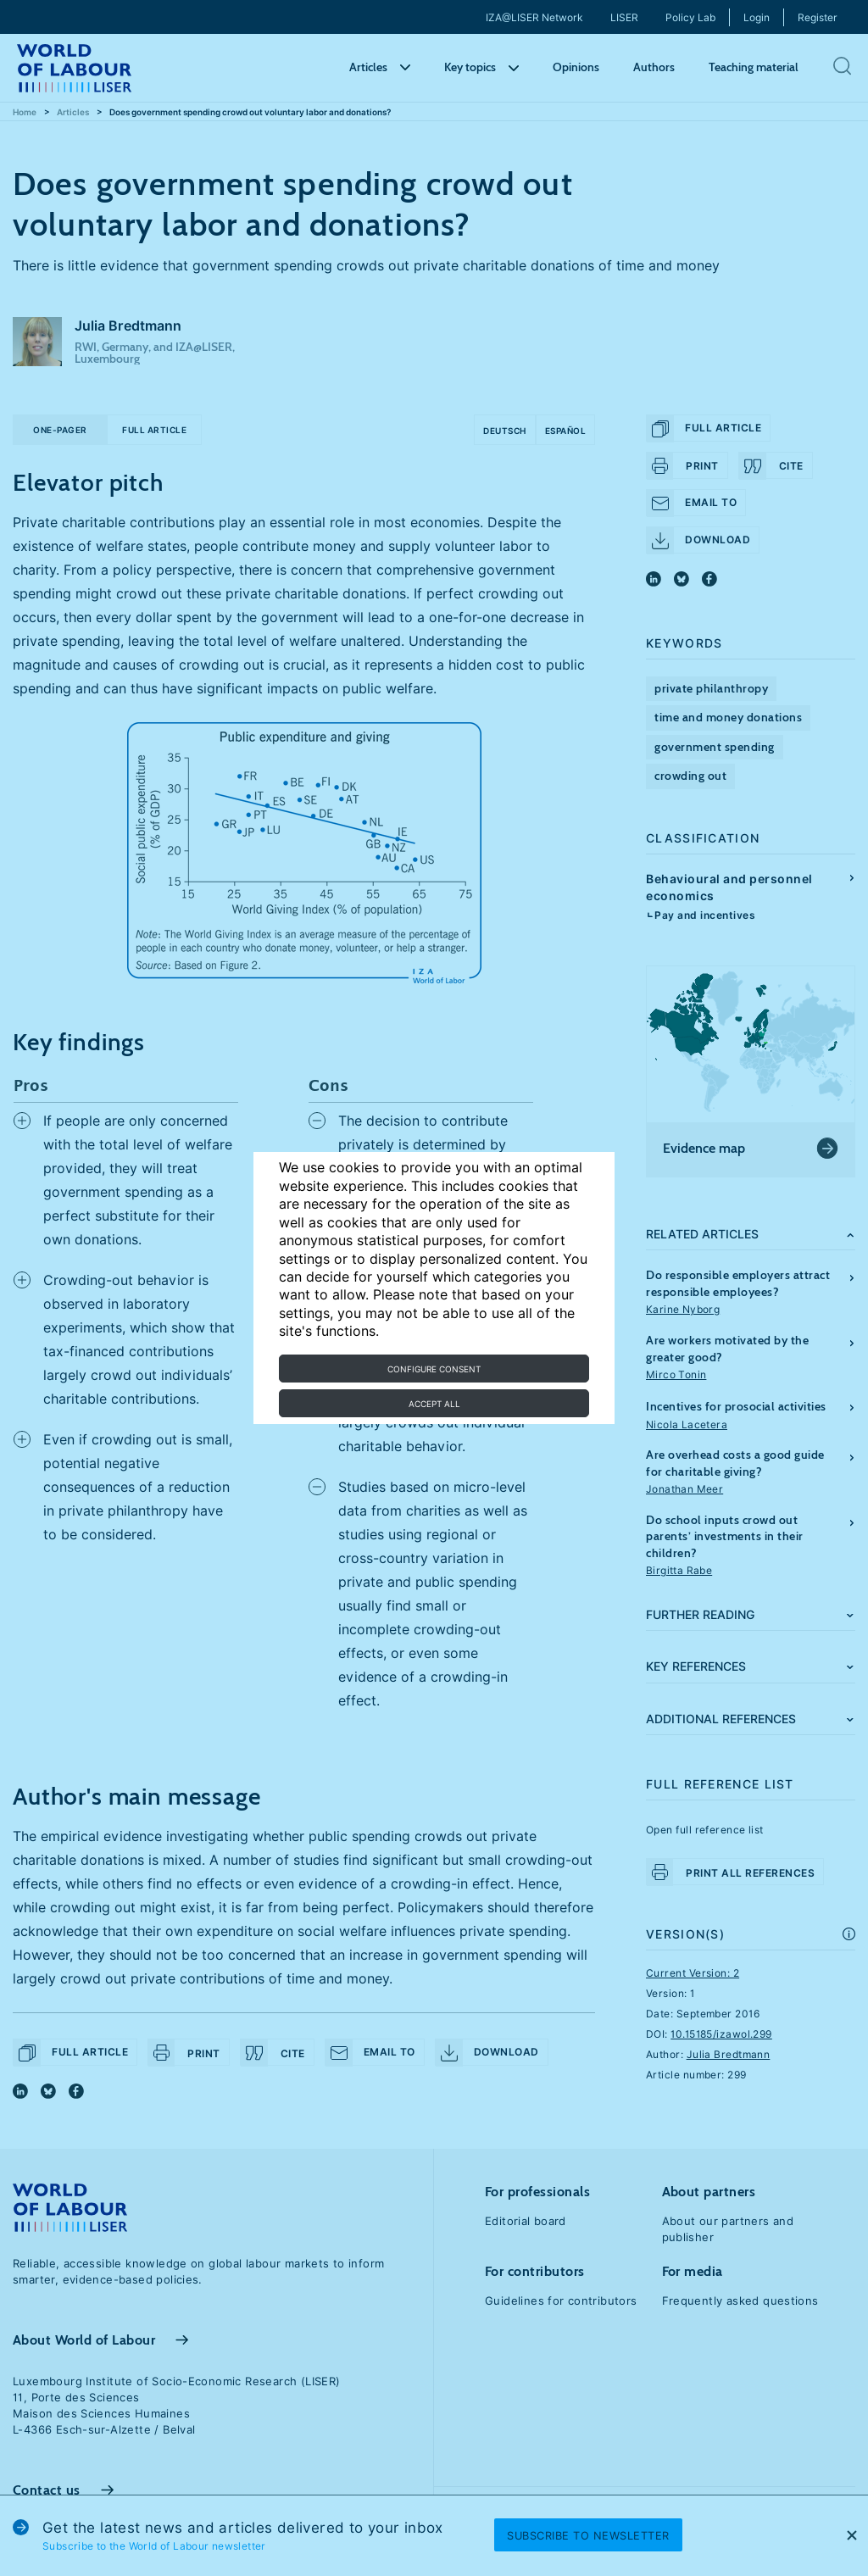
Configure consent (434, 1369)
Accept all (434, 1404)
